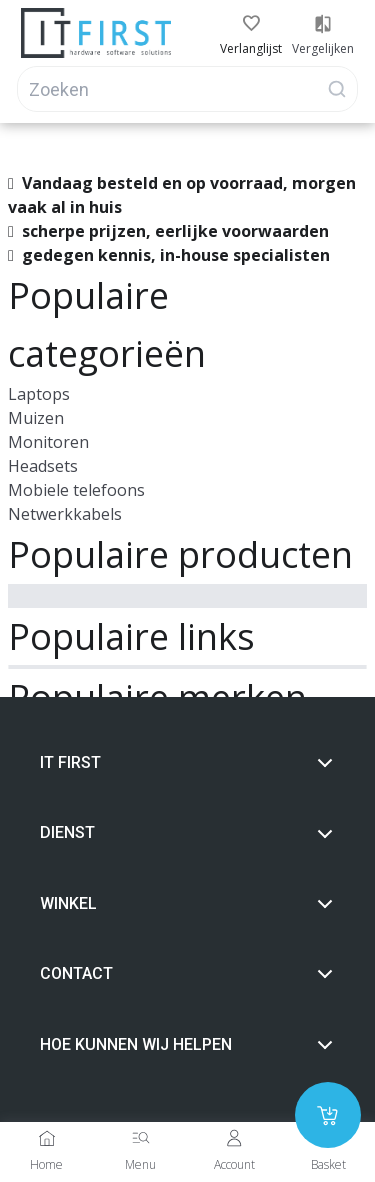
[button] (251, 24)
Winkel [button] (187, 904)
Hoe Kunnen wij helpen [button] (187, 1045)
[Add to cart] (328, 1115)
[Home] (47, 1138)
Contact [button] (187, 974)
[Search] (187, 89)
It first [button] (187, 763)
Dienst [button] (187, 833)
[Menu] (141, 1138)
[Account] (234, 1138)
